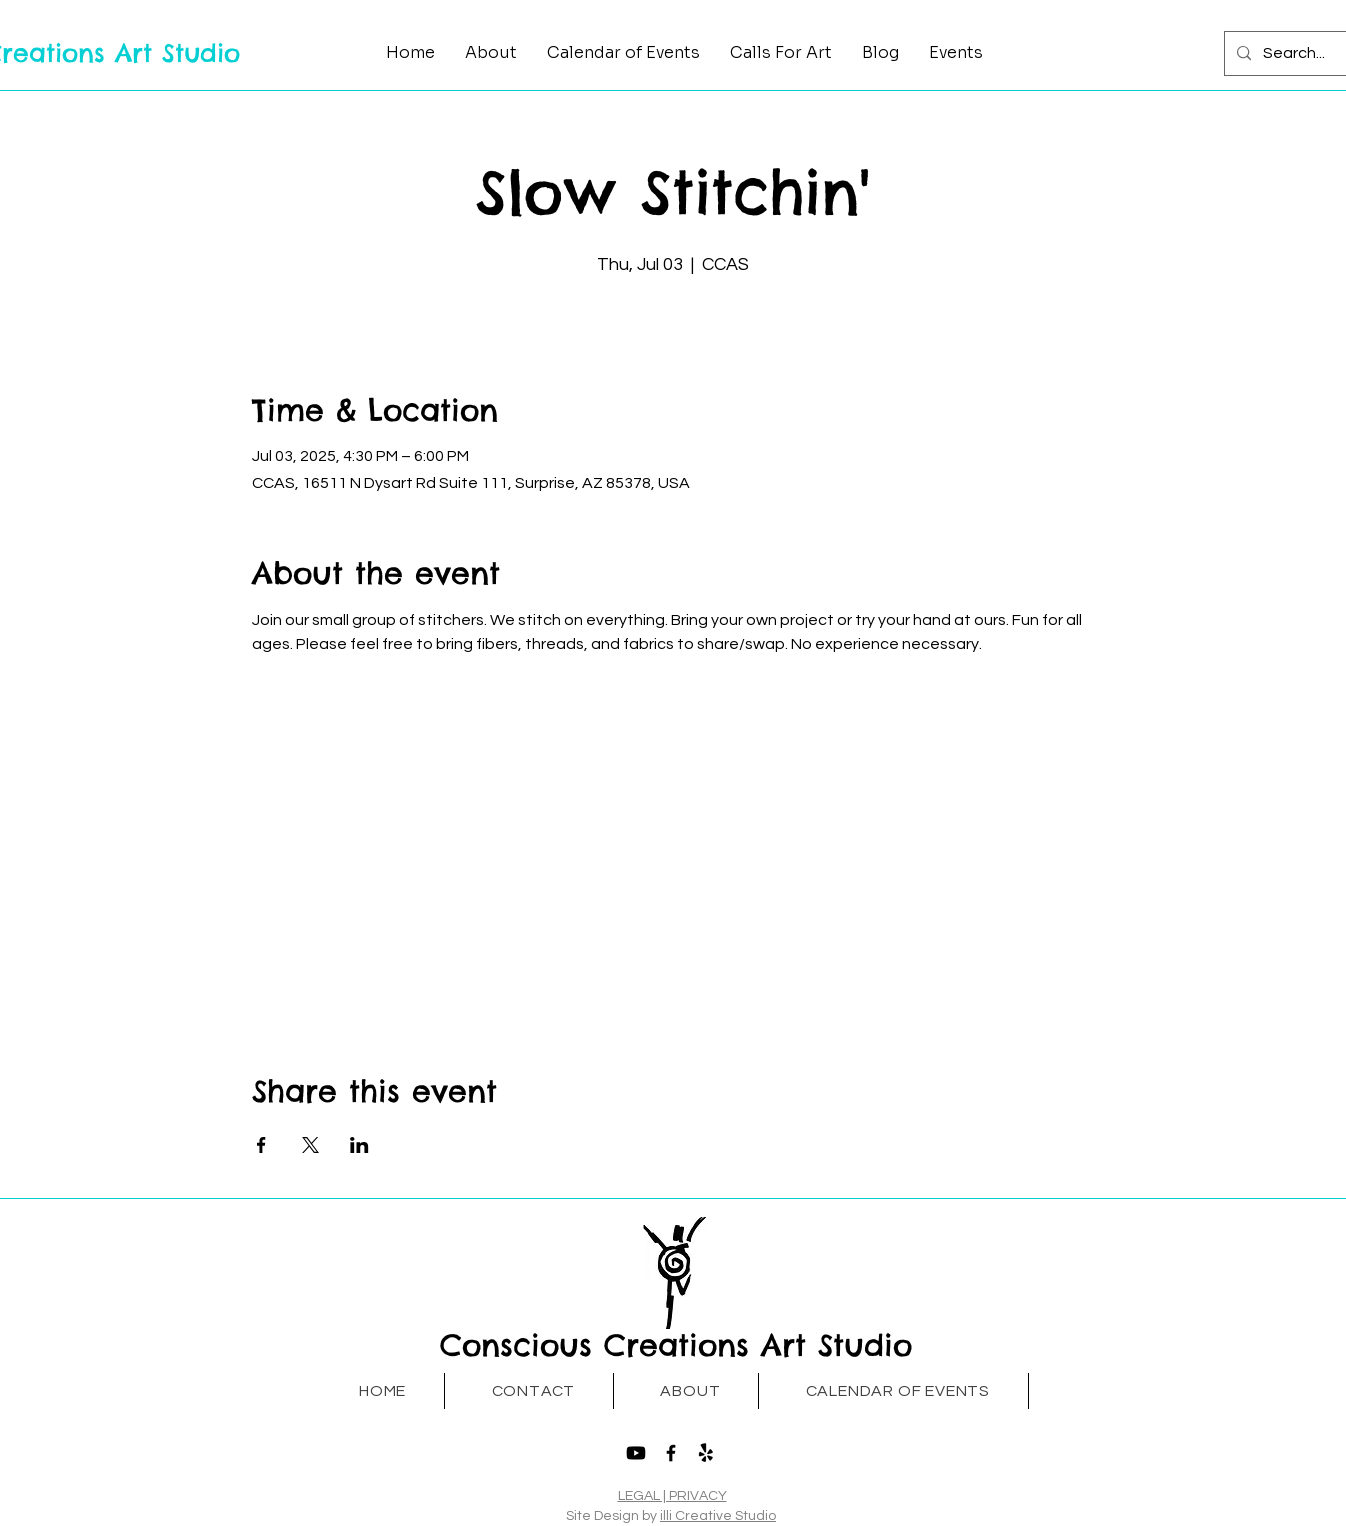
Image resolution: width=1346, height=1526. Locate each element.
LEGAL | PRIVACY (672, 1496)
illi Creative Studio (718, 1516)
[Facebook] (671, 1453)
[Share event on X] (310, 1145)
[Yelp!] (706, 1453)
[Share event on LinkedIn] (359, 1145)
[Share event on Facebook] (261, 1145)
